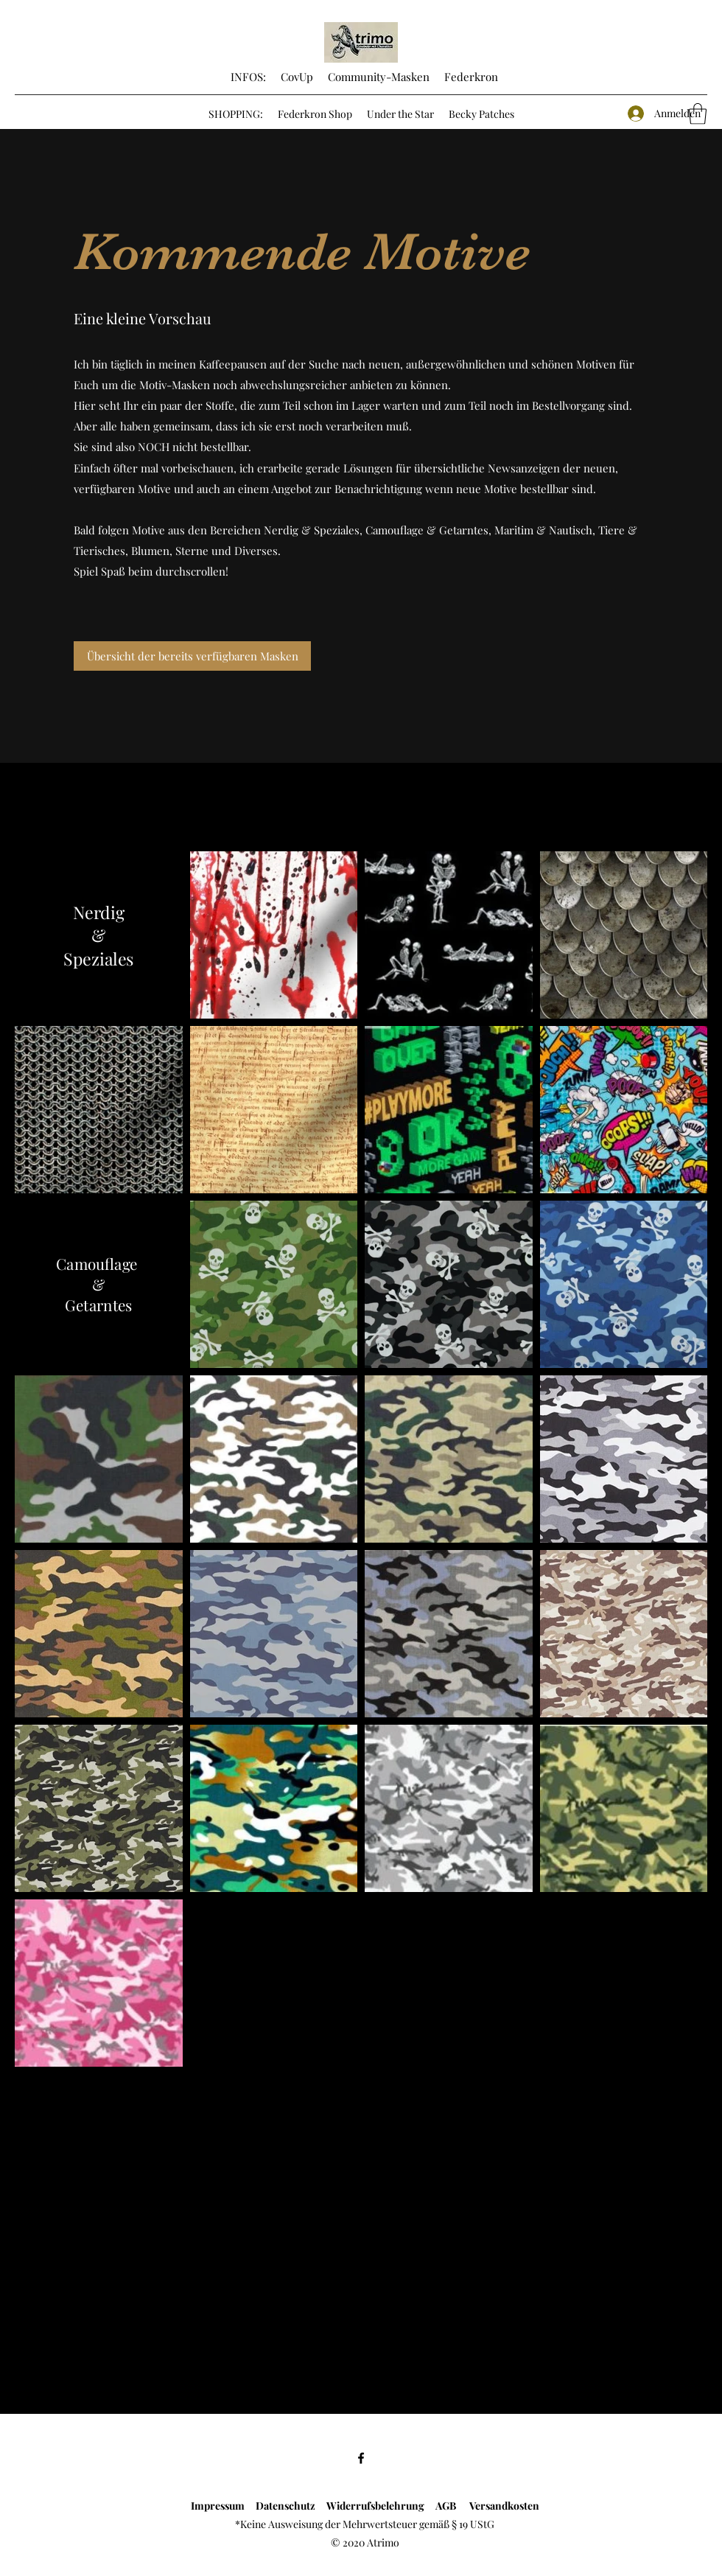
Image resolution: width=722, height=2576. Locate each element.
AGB (452, 2506)
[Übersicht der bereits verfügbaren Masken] (192, 656)
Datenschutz (283, 2506)
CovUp (297, 76)
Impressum (218, 2506)
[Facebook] (361, 2458)
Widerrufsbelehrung (380, 2506)
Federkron (469, 76)
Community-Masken (379, 76)
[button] (698, 114)
